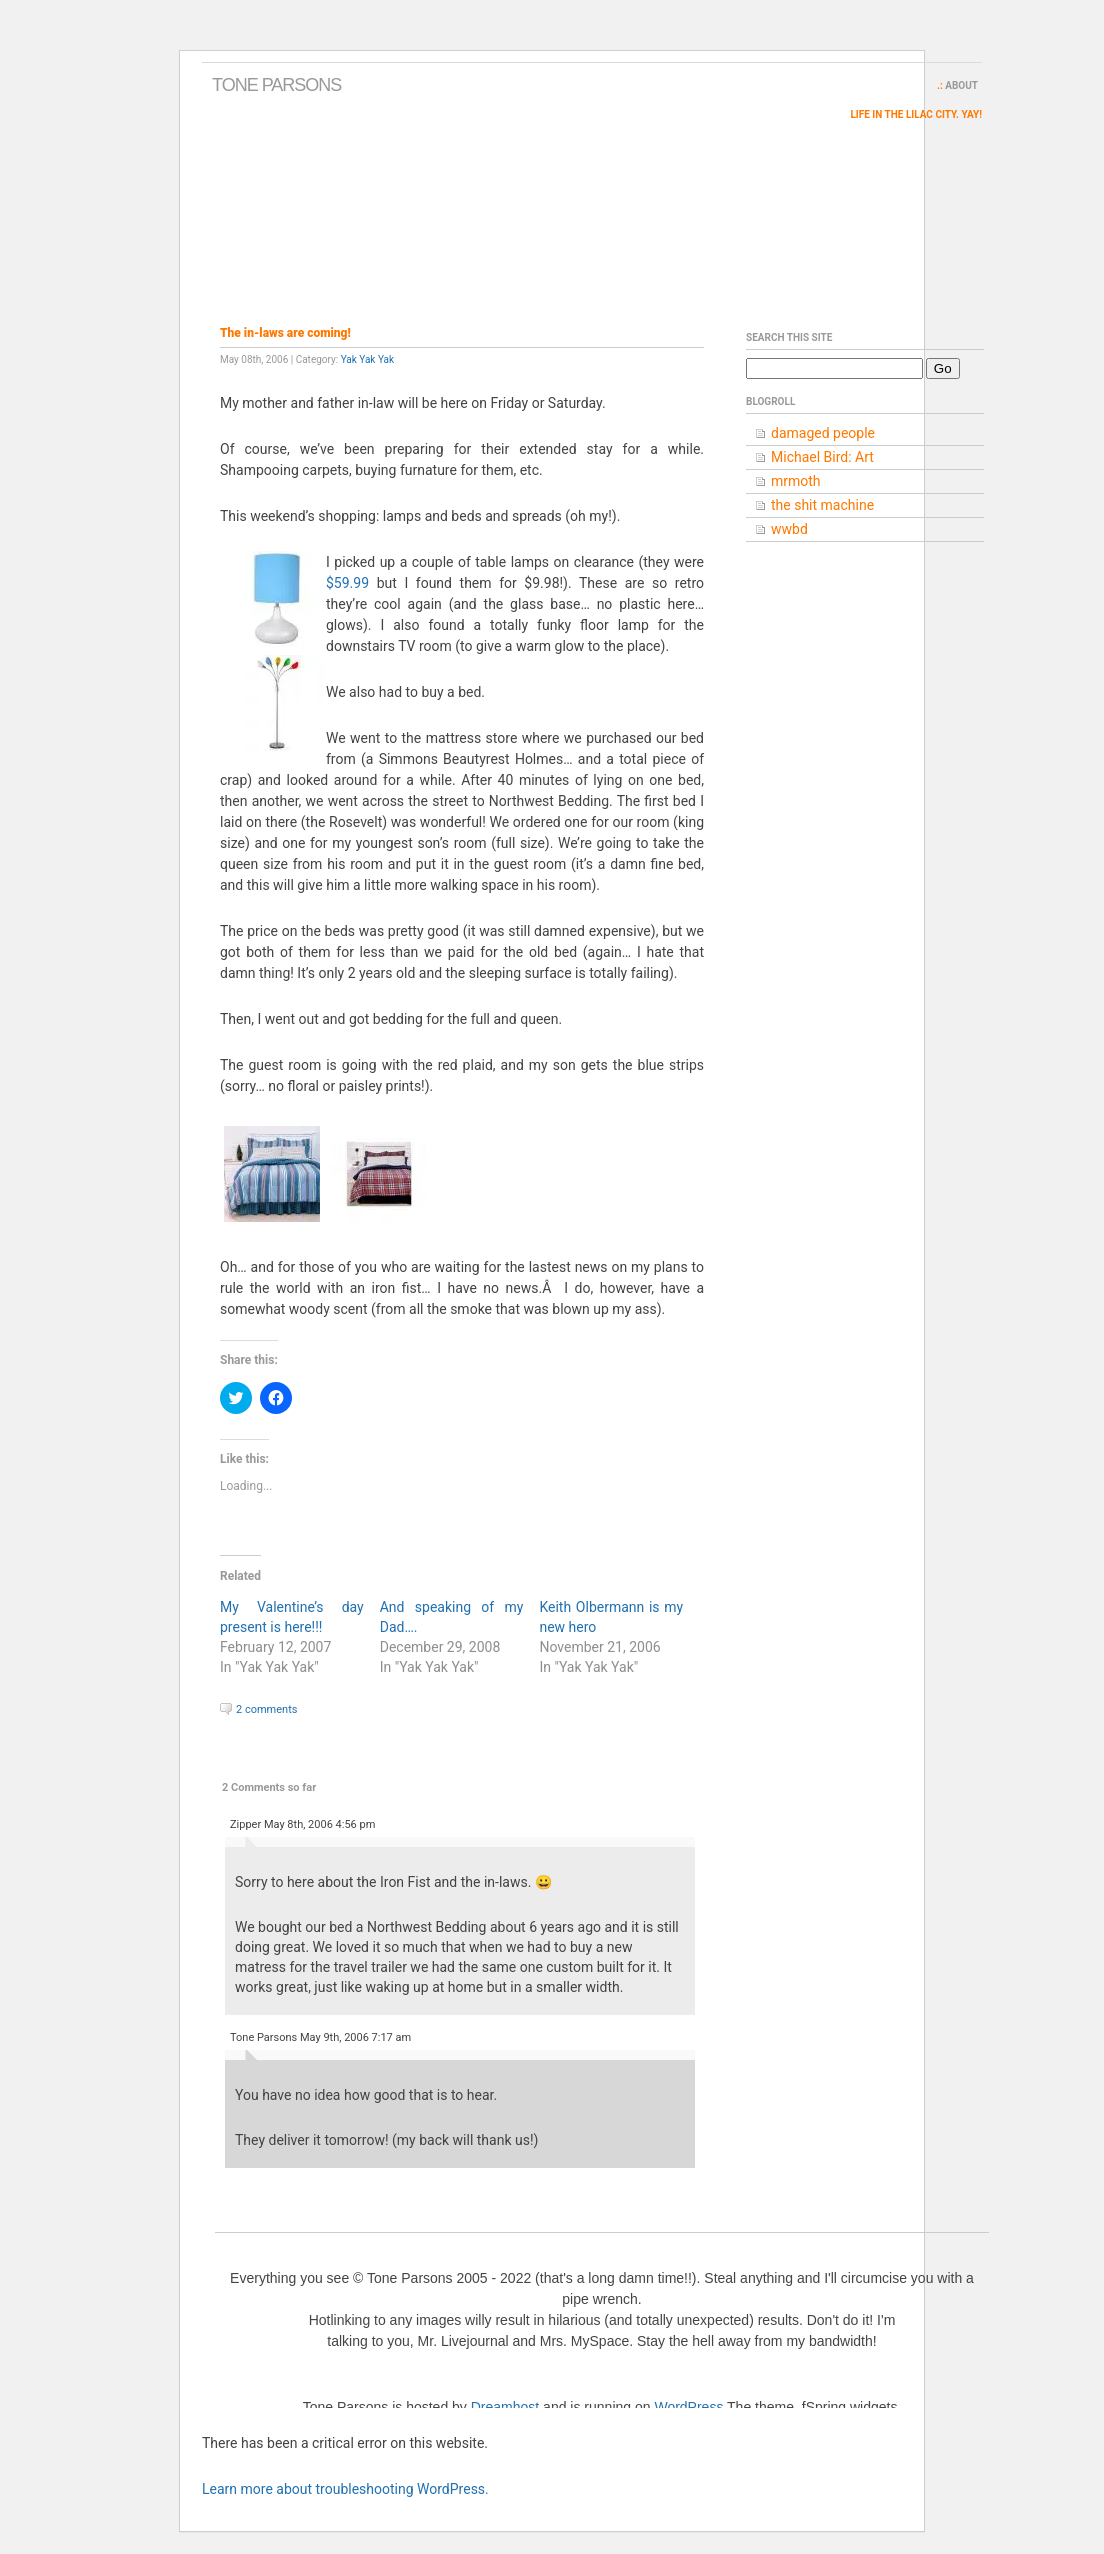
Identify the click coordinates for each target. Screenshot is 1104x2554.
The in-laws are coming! (285, 333)
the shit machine (822, 505)
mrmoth (796, 481)
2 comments (266, 1709)
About (961, 85)
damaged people (823, 433)
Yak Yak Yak (367, 359)
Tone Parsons (276, 85)
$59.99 (347, 583)
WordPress (688, 2407)
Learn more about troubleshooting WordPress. (345, 2489)
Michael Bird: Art (822, 457)
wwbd (789, 529)
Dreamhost (505, 2407)
